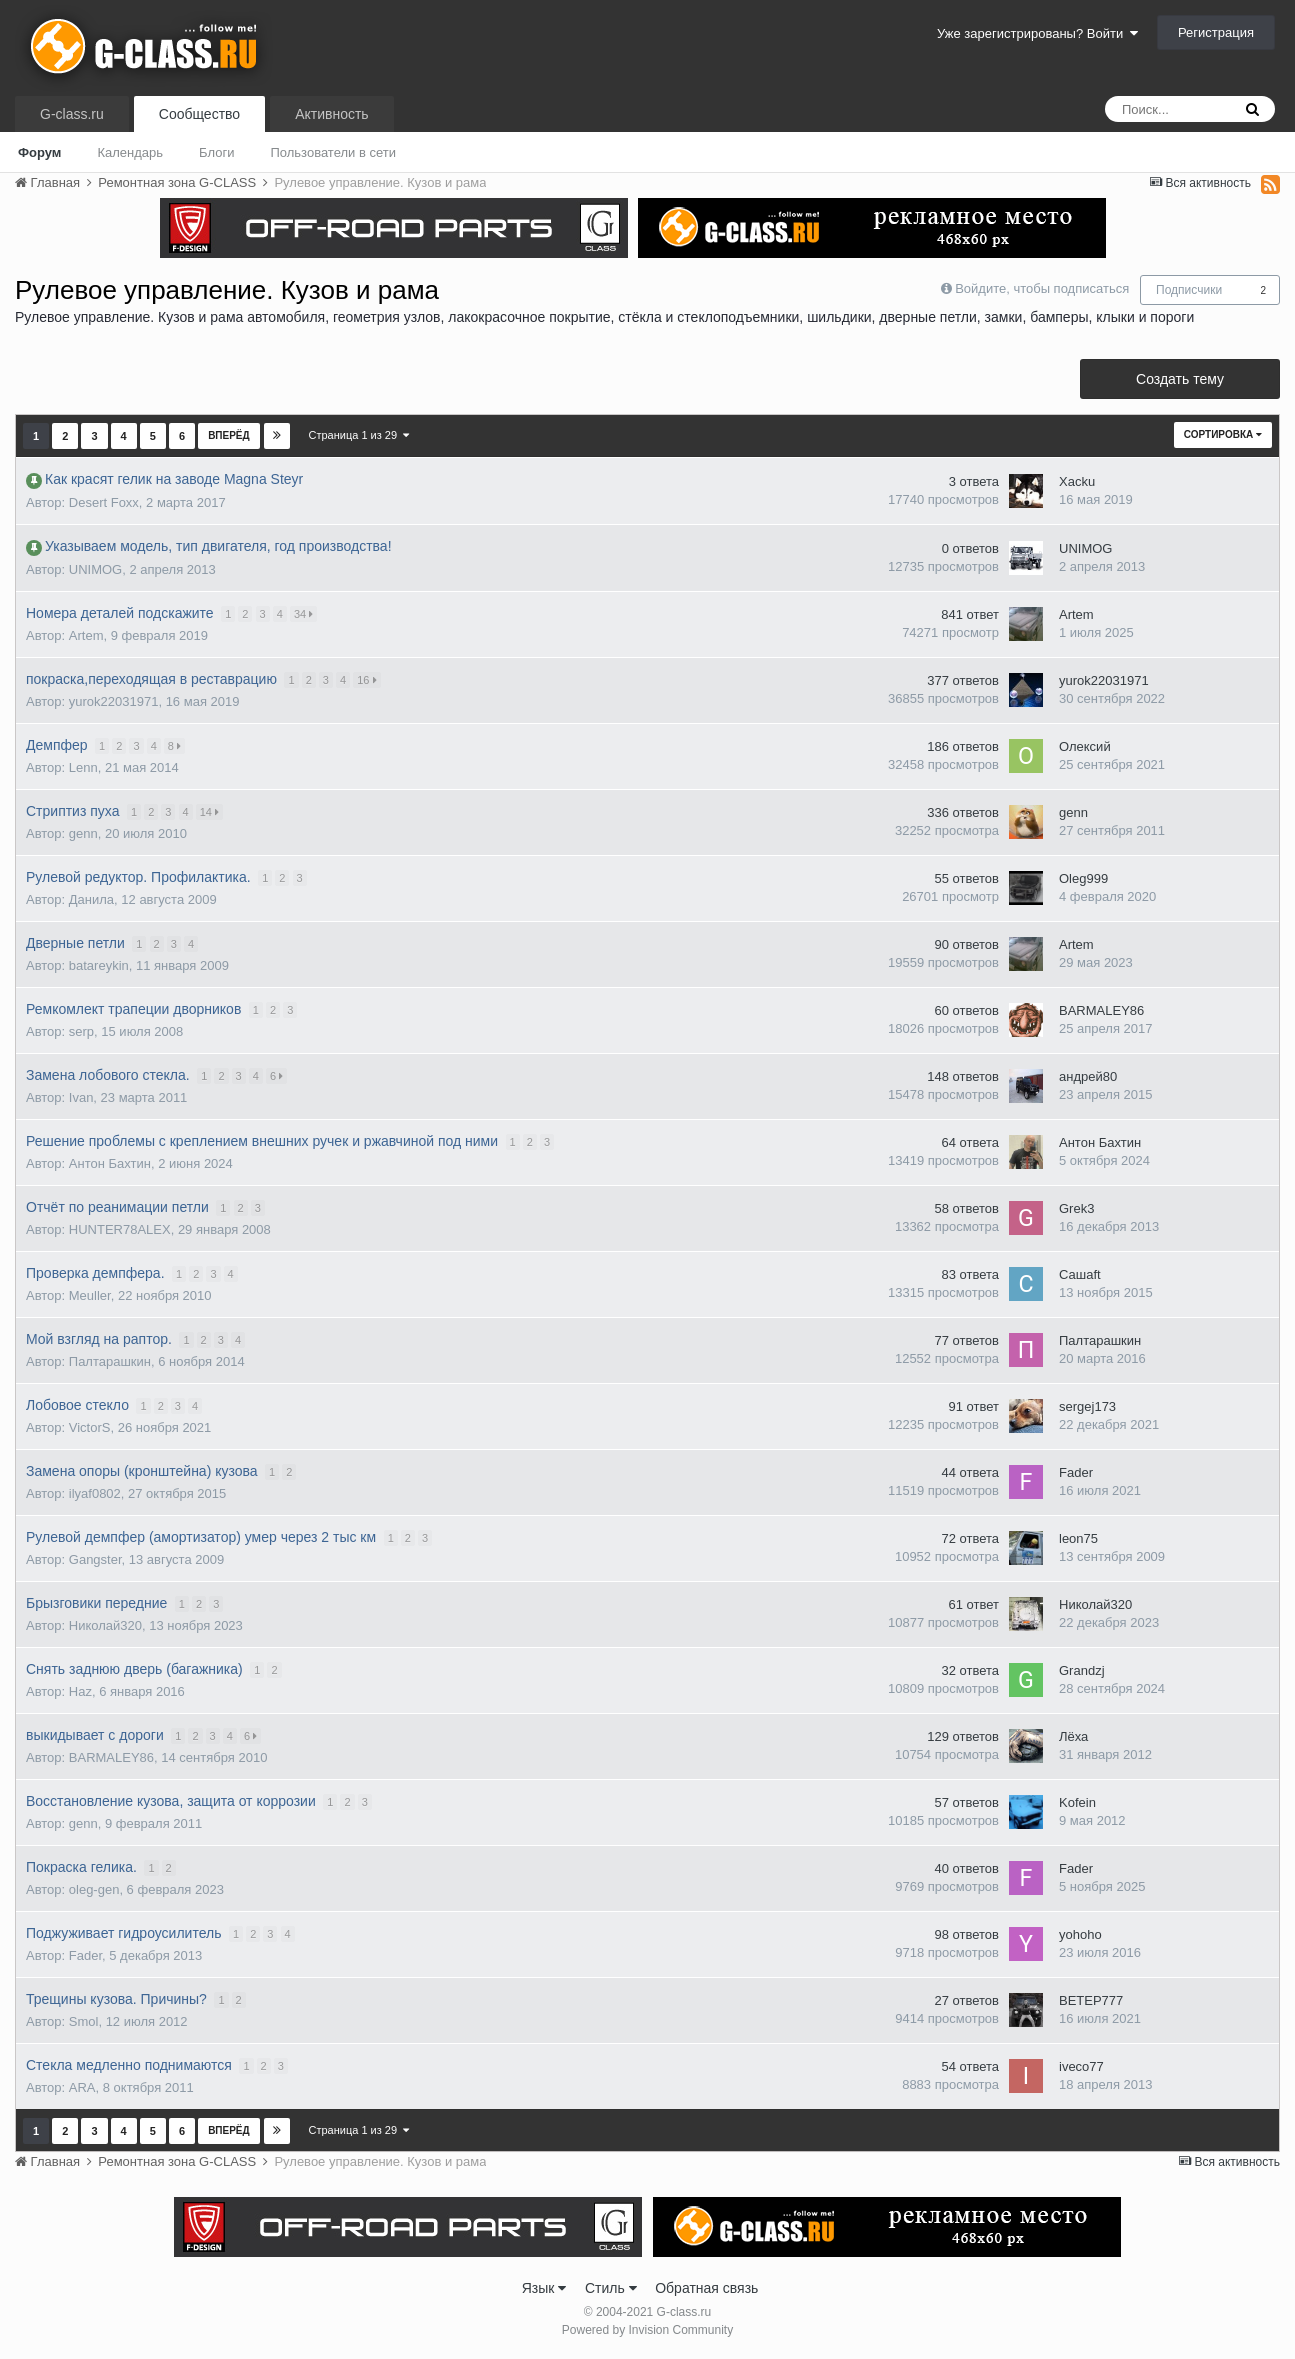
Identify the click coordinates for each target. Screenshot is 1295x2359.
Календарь (130, 152)
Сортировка (1223, 434)
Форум (39, 152)
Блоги (216, 152)
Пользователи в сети (333, 152)
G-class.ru (72, 114)
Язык (544, 2288)
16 (368, 680)
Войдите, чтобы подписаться (1042, 288)
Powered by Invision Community (647, 2330)
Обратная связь (706, 2288)
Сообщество (199, 114)
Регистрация (1216, 32)
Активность (332, 114)
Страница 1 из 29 (359, 435)
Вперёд (229, 435)
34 (304, 614)
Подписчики (1189, 290)
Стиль (611, 2288)
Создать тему (1180, 379)
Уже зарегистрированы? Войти (1037, 33)
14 (210, 812)
